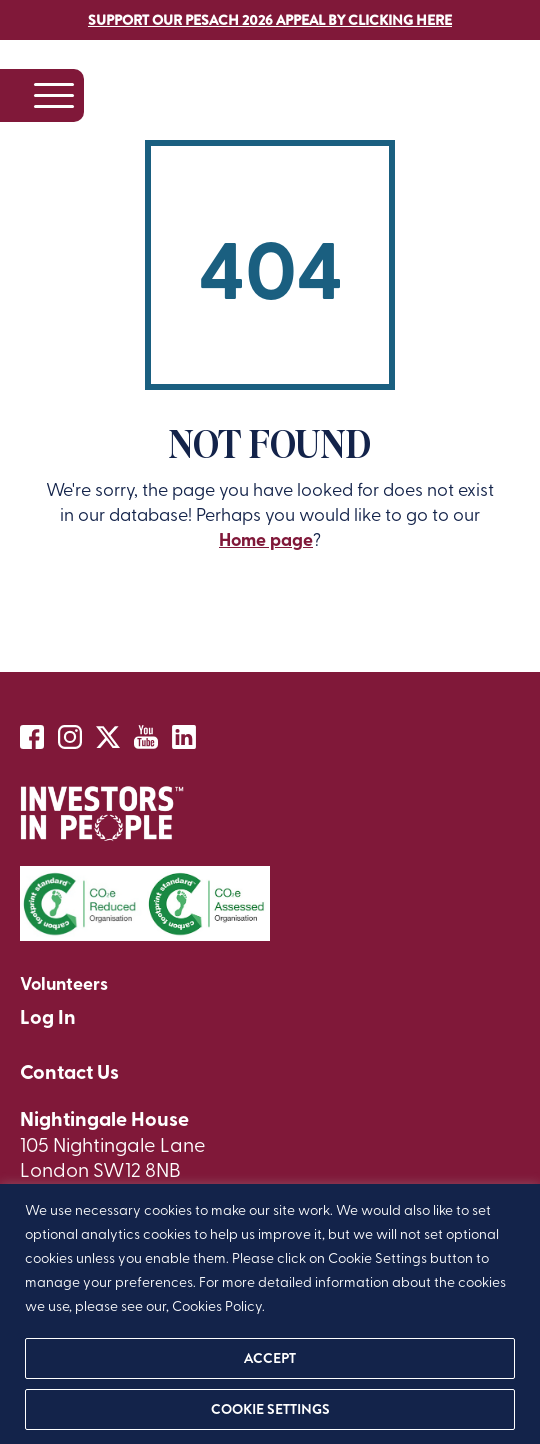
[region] (270, 1314)
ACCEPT (270, 1358)
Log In (48, 1016)
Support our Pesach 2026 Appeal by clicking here (270, 20)
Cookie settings (270, 1409)
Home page (266, 539)
